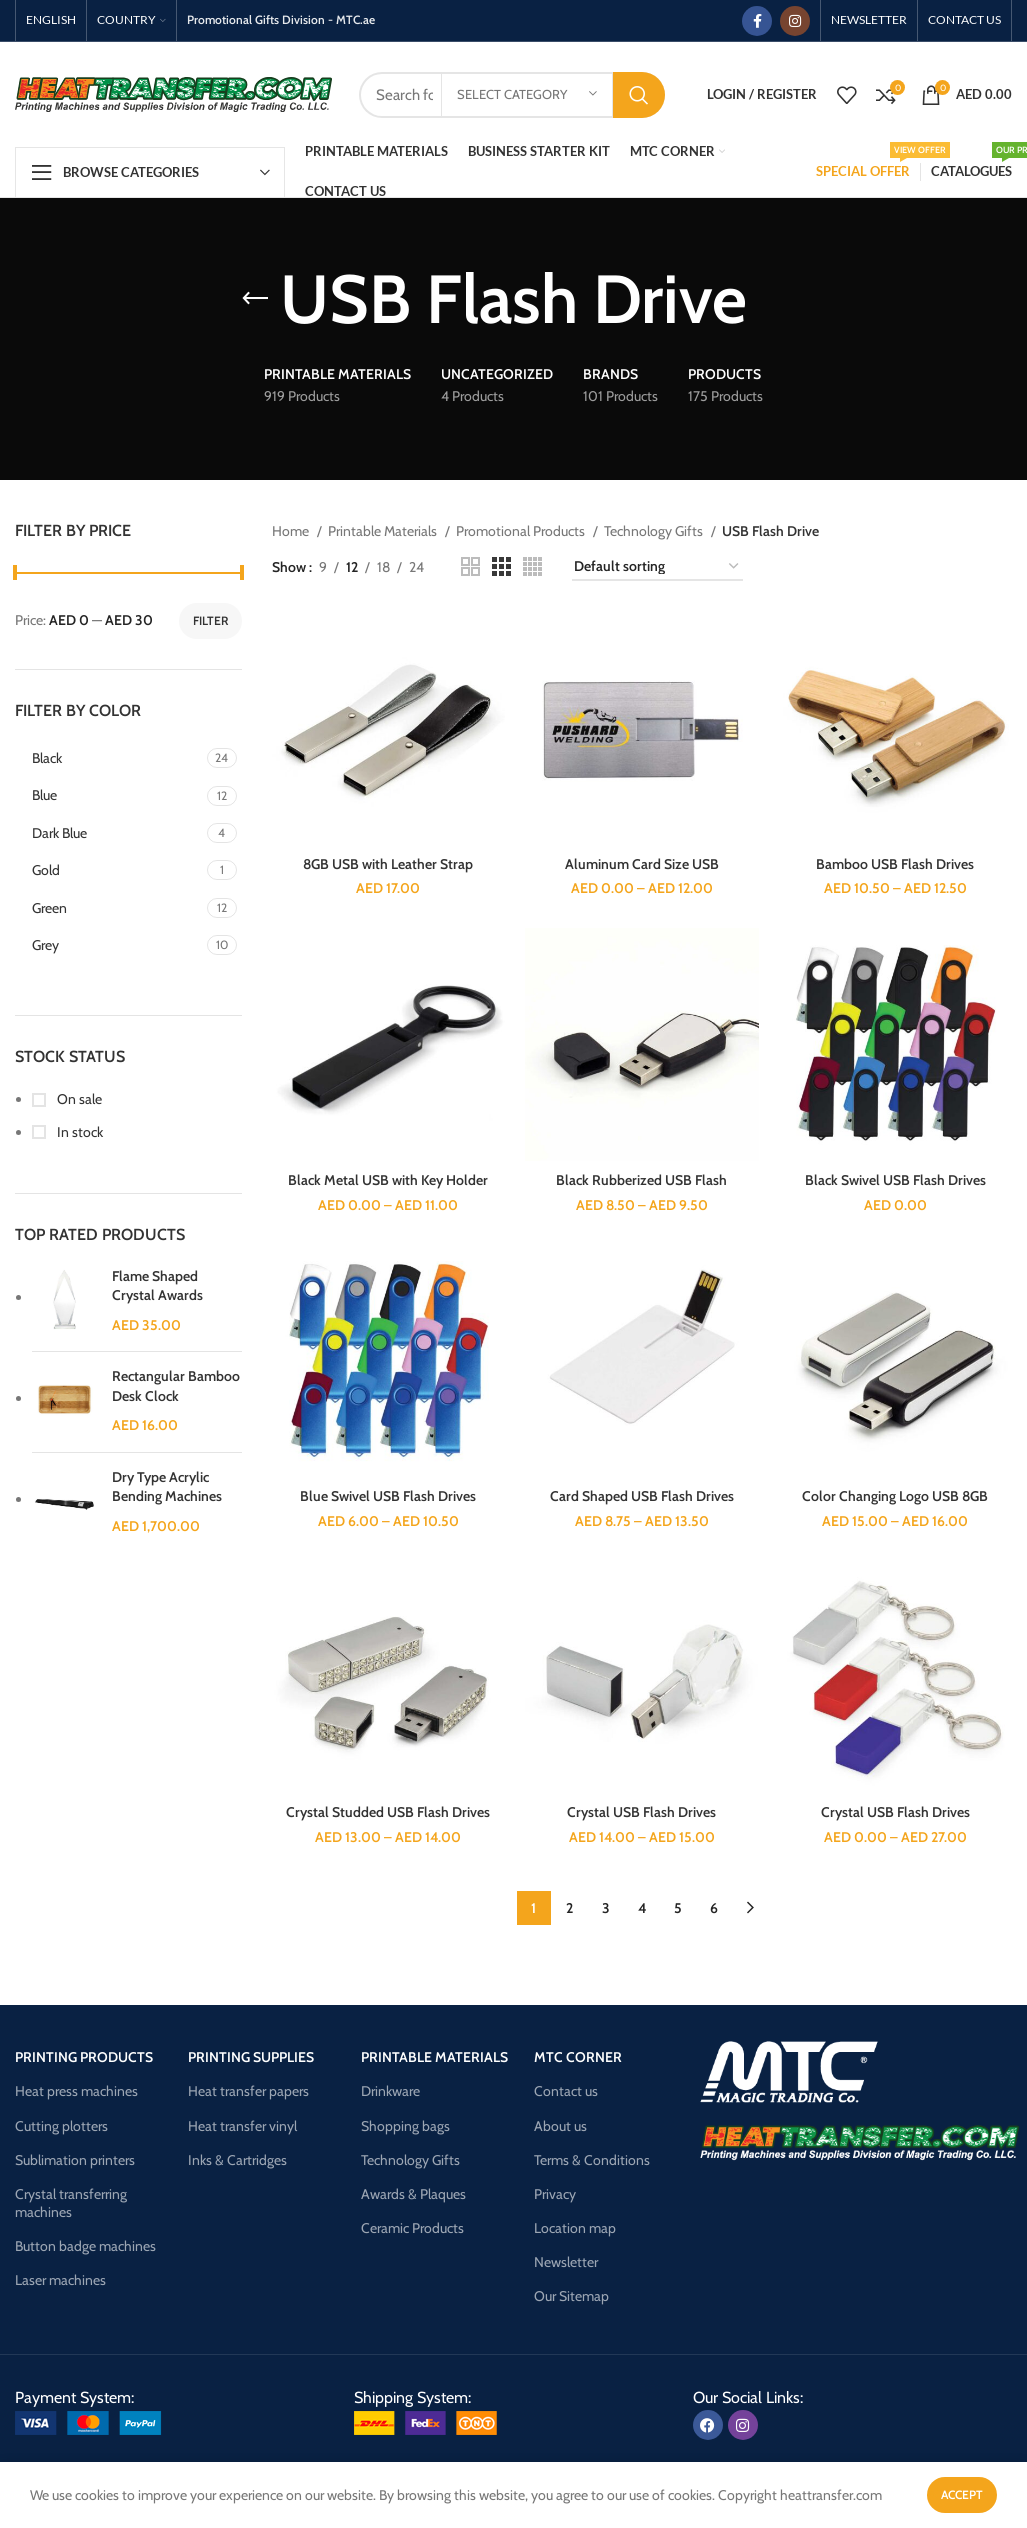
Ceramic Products (412, 2228)
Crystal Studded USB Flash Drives (388, 1812)
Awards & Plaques (413, 2194)
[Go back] (255, 299)
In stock (78, 1132)
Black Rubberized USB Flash (641, 1180)
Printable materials (434, 2057)
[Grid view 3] (501, 566)
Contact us (566, 2091)
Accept (962, 2494)
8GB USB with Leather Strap (388, 864)
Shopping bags (405, 2126)
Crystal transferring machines (71, 2203)
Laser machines (60, 2280)
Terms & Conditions (592, 2160)
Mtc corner (578, 2057)
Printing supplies (251, 2057)
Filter (210, 620)
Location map (575, 2228)
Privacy (555, 2194)
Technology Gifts (655, 531)
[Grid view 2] (470, 566)
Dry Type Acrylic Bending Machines (167, 1487)
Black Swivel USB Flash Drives (895, 1180)
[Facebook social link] (757, 21)
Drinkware (390, 2091)
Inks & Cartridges (237, 2160)
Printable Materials (384, 531)
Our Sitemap (571, 2296)
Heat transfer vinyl (242, 2126)
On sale (78, 1099)
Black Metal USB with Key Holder (388, 1180)
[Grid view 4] (532, 566)
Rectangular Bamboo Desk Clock (176, 1386)
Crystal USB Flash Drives (641, 1812)
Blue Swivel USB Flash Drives (388, 1496)
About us (560, 2126)
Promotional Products (522, 531)
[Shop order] (657, 567)
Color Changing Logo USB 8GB (895, 1496)
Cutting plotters (61, 2126)
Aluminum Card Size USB (642, 864)
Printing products (84, 2057)
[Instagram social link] (795, 21)
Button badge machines (85, 2246)
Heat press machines (76, 2091)
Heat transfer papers (248, 2091)
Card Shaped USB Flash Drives (642, 1496)
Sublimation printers (75, 2160)
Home (292, 531)
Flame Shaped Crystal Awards (157, 1286)
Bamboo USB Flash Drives (895, 864)
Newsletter (566, 2262)
